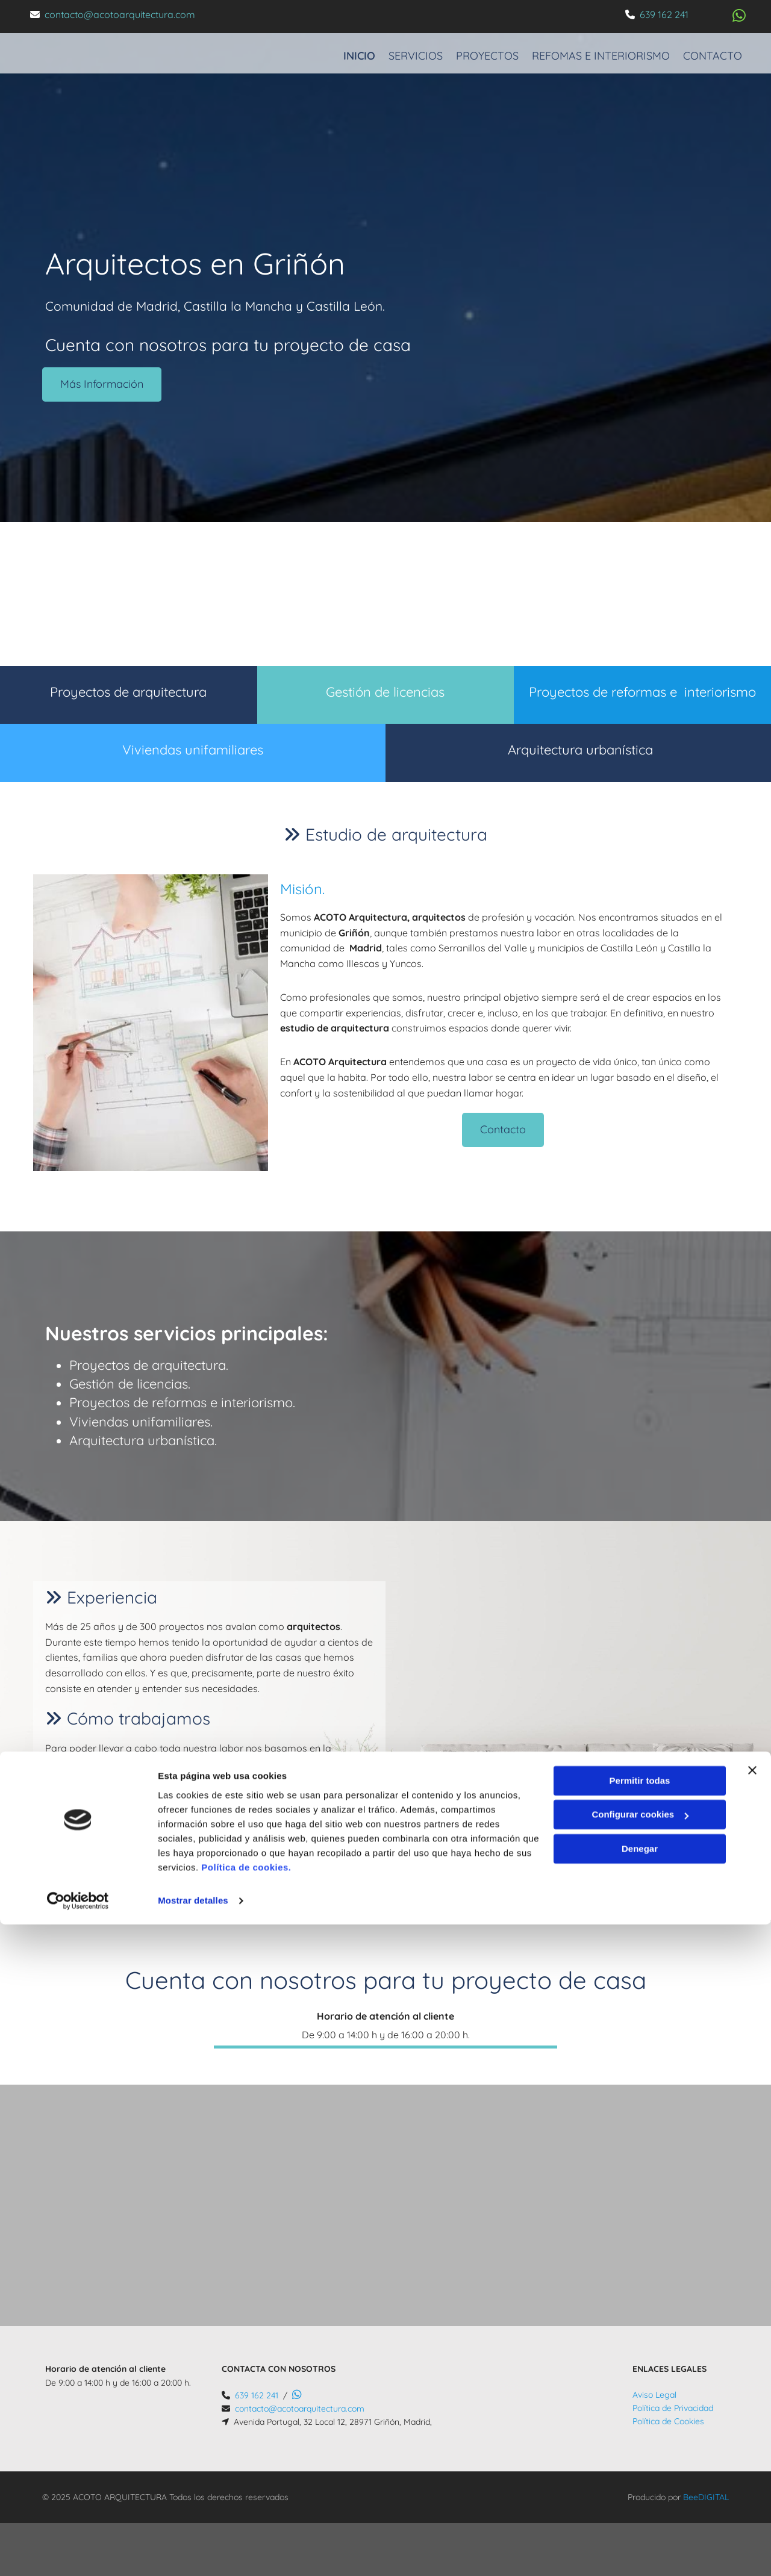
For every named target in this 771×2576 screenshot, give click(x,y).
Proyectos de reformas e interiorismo (642, 691)
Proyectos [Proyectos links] (482, 48)
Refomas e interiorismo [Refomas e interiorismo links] (601, 48)
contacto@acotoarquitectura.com (120, 14)
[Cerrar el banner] (752, 2422)
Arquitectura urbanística (578, 749)
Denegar (640, 2500)
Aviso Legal (654, 2394)
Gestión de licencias (385, 691)
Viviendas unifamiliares (192, 749)
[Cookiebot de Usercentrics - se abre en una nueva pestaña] (78, 2552)
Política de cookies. (246, 2519)
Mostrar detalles (193, 2552)
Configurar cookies (640, 2466)
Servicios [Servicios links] (406, 48)
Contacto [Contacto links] (717, 48)
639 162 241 (664, 14)
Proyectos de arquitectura (128, 691)
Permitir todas (640, 2432)
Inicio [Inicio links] (345, 48)
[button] (101, 384)
